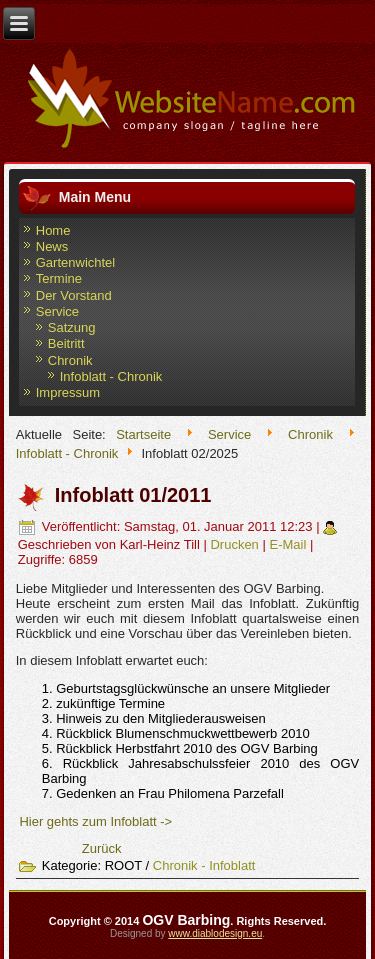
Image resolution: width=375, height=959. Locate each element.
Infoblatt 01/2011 (133, 495)
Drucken (236, 544)
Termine (59, 278)
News (52, 246)
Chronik (70, 360)
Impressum (68, 392)
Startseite (143, 434)
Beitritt (66, 343)
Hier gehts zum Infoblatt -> (95, 821)
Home (53, 230)
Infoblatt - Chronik (111, 376)
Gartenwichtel (75, 262)
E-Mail (289, 544)
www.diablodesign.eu (215, 933)
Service (57, 311)
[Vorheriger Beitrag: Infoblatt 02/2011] (102, 848)
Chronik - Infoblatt (204, 865)
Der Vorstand (74, 295)
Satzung (72, 327)
